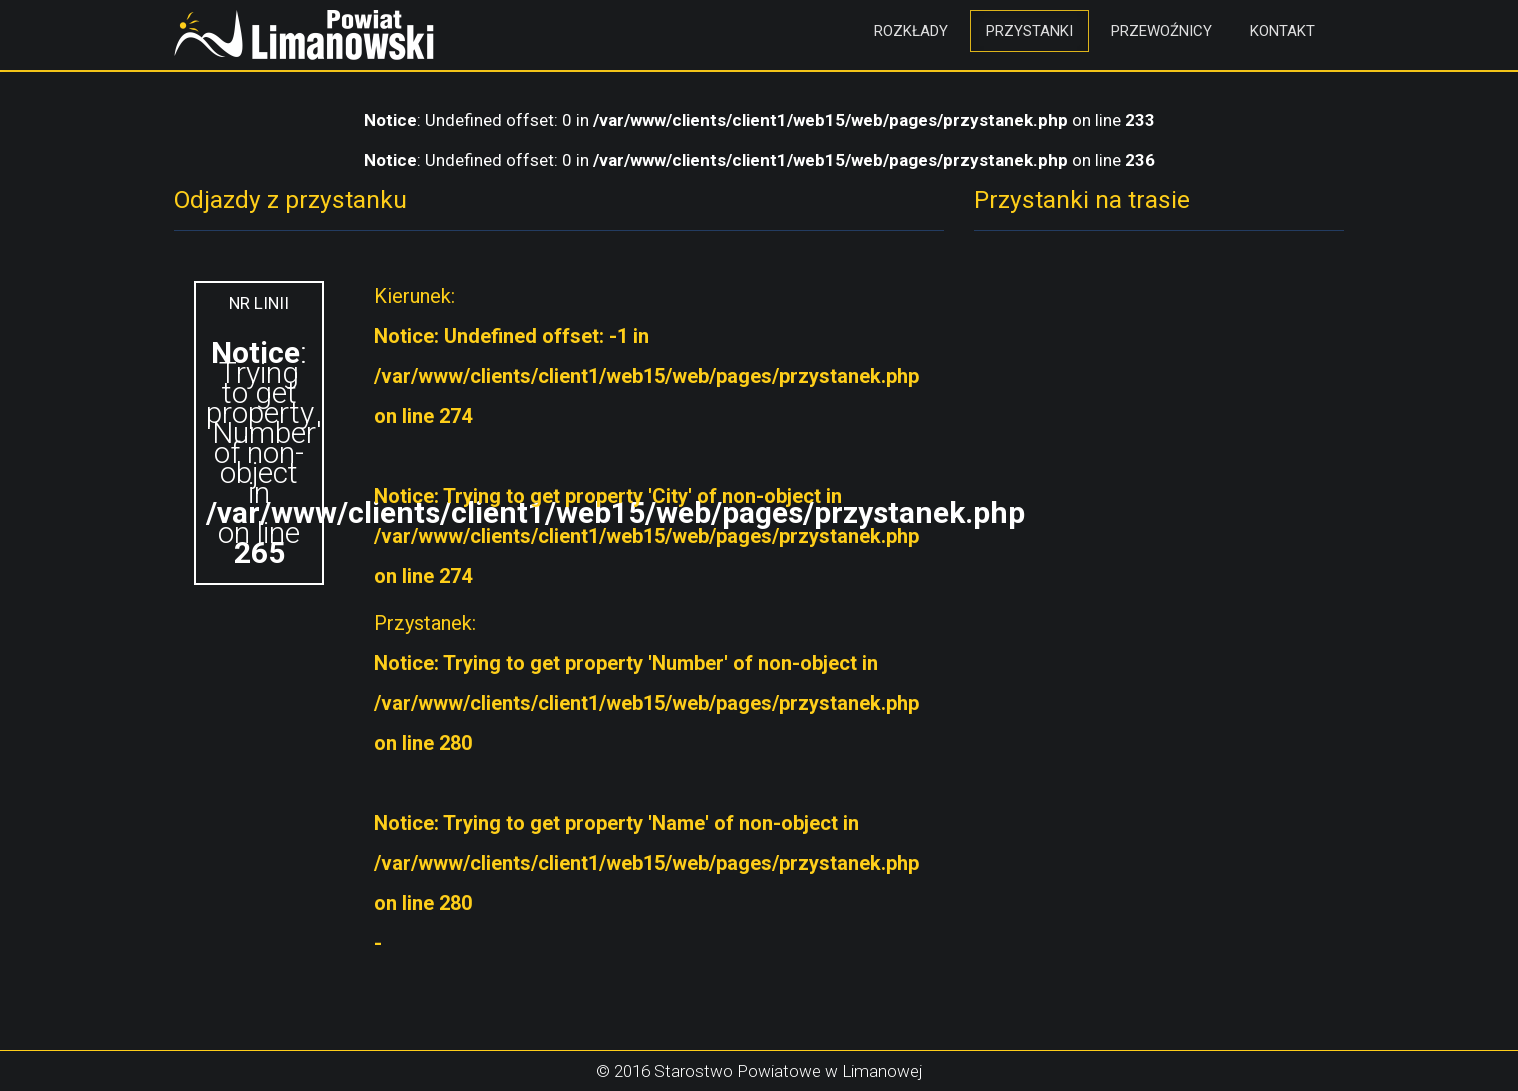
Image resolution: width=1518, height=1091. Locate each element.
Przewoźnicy (1161, 31)
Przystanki (1029, 31)
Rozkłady (911, 31)
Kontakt (1282, 31)
